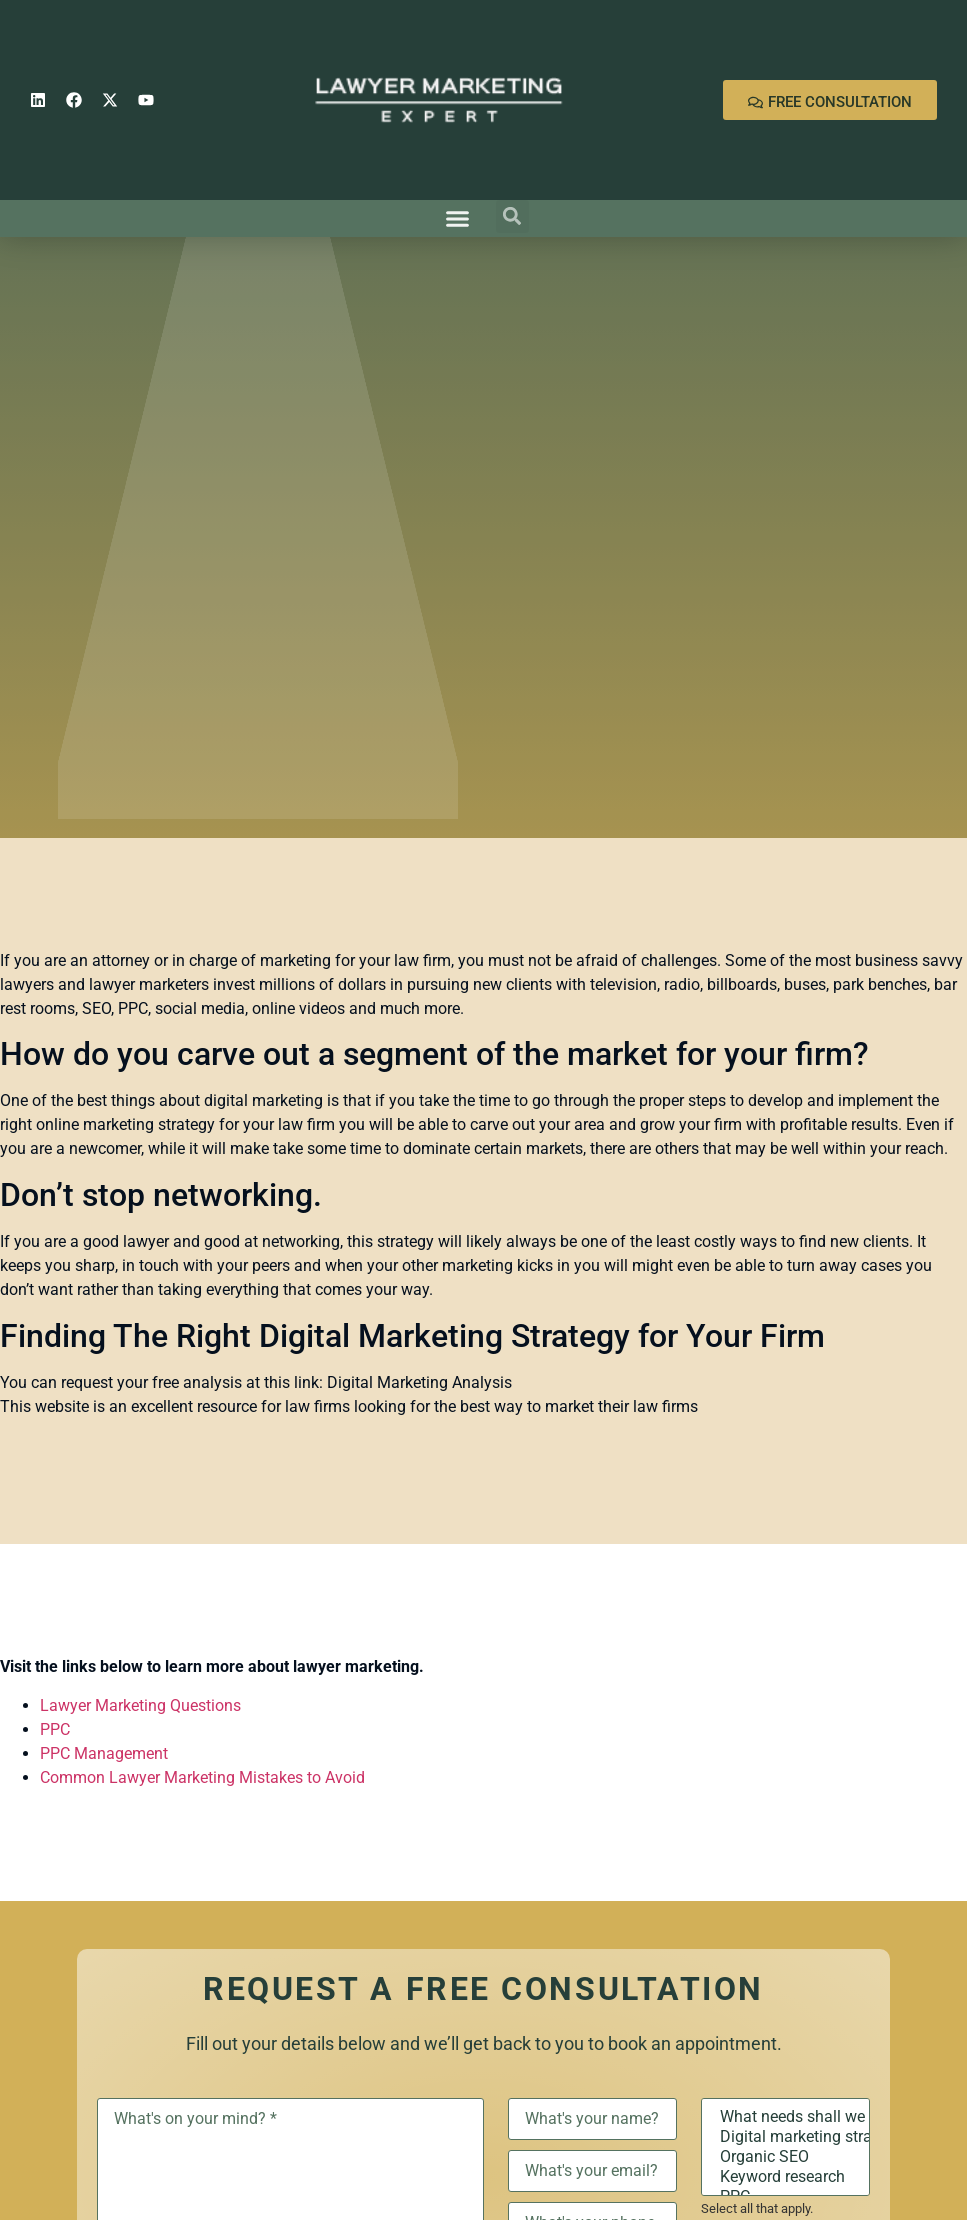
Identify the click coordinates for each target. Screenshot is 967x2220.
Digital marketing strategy (785, 2137)
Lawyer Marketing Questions (140, 1705)
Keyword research (785, 2177)
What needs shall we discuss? (785, 2117)
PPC (55, 1729)
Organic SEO (785, 2157)
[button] (457, 219)
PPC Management (104, 1753)
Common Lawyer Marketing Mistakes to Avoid (202, 1777)
